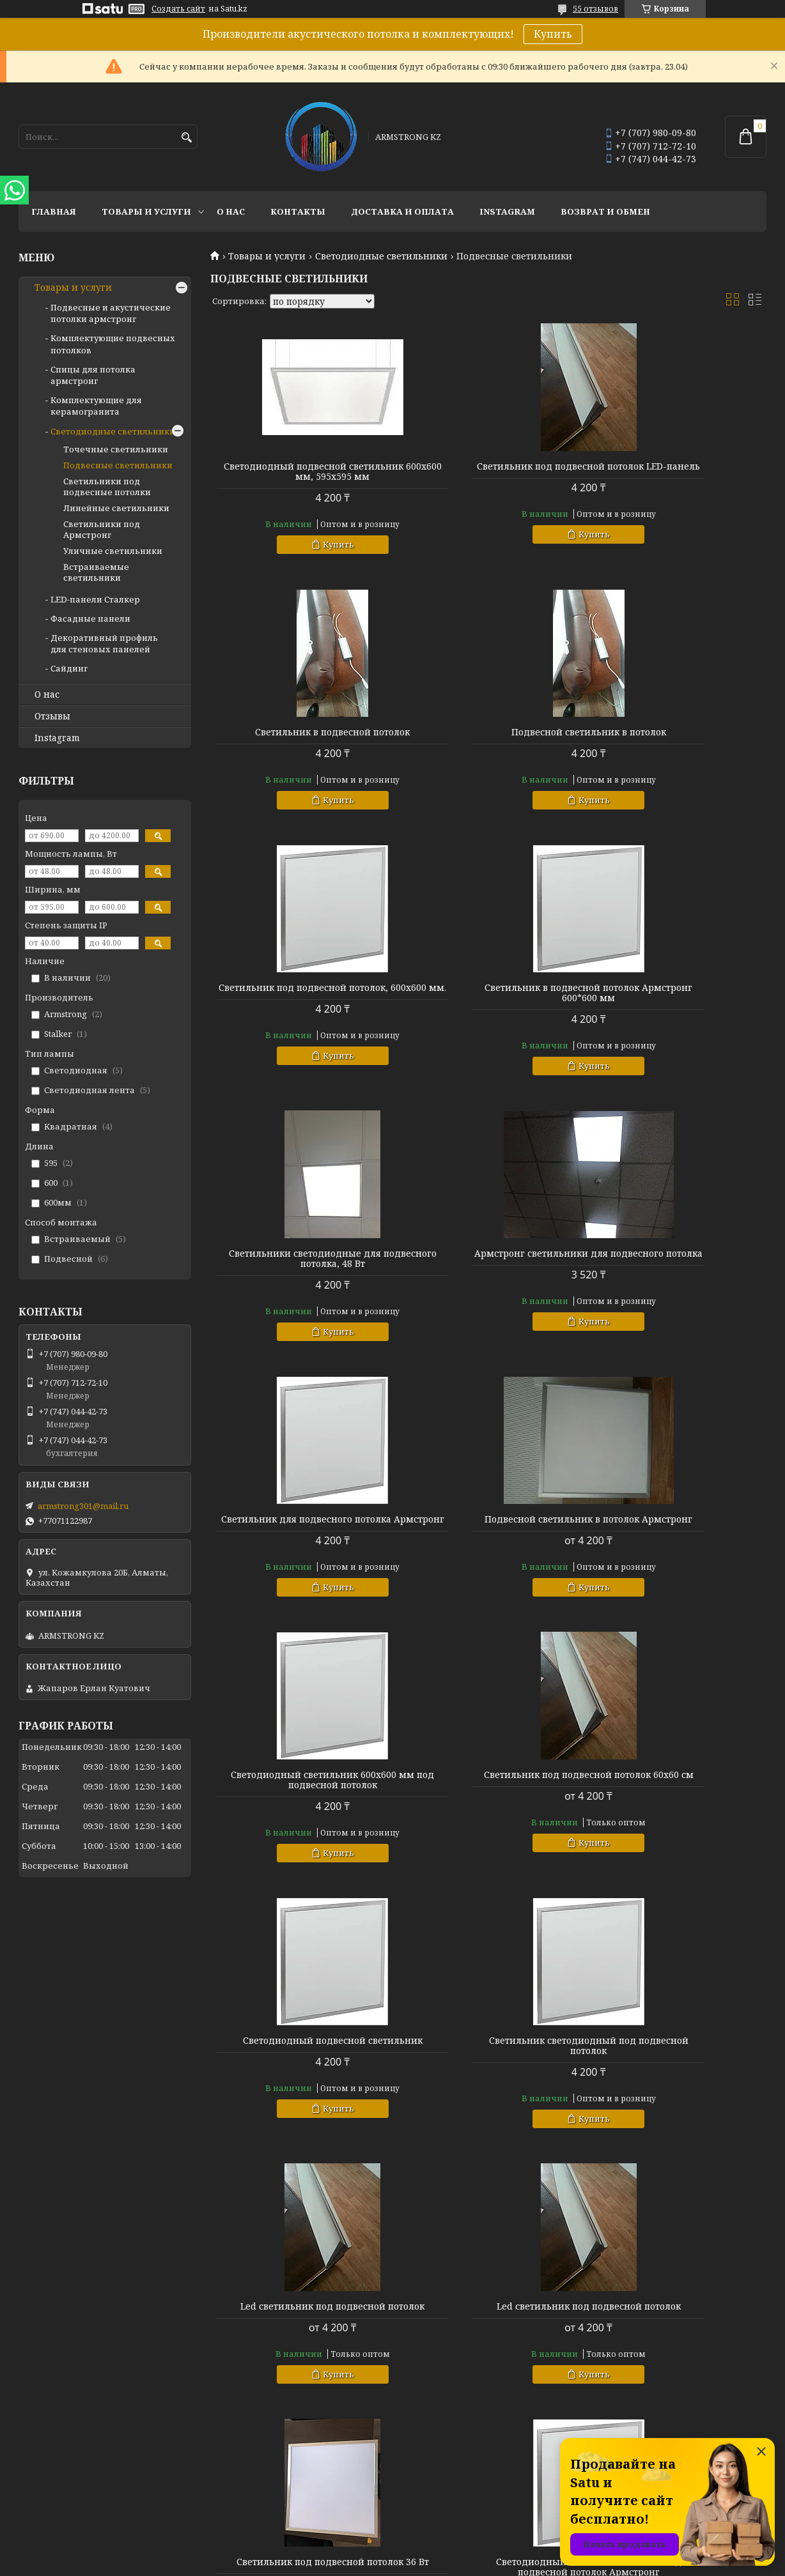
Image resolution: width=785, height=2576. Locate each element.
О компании (235, 2284)
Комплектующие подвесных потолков (482, 2301)
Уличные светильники (112, 550)
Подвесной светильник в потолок (299, 742)
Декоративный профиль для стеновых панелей (104, 643)
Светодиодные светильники (381, 256)
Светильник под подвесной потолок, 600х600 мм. (488, 747)
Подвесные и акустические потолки (478, 2284)
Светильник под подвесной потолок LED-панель (488, 471)
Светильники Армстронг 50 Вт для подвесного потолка (488, 2097)
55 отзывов (595, 8)
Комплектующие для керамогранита (96, 405)
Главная (53, 211)
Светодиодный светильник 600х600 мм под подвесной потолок (488, 1284)
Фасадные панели (90, 618)
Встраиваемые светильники (96, 572)
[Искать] (186, 137)
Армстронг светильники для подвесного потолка (488, 1013)
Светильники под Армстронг (101, 529)
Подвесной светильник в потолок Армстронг (299, 1279)
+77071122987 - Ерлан (632, 2284)
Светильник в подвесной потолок (677, 466)
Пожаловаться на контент (428, 2563)
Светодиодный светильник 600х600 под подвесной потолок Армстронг (677, 1826)
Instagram (507, 211)
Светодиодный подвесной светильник (299, 1555)
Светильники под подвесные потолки (107, 486)
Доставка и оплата (402, 211)
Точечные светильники (115, 449)
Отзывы (52, 716)
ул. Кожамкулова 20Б (633, 2318)
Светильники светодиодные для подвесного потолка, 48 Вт (299, 1013)
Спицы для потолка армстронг (93, 375)
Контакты (297, 211)
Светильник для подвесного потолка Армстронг (677, 1013)
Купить (553, 34)
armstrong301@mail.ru (83, 1506)
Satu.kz (455, 2552)
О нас (231, 211)
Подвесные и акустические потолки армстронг (111, 313)
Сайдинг (69, 668)
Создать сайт (178, 8)
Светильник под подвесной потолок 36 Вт (488, 1821)
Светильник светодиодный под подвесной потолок (488, 1555)
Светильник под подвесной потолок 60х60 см (678, 1279)
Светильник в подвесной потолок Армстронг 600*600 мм (677, 747)
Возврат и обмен (605, 211)
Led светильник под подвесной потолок (677, 1555)
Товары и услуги (146, 211)
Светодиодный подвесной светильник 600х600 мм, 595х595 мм (299, 476)
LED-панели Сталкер (95, 599)
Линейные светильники (116, 508)
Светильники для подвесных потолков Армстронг (299, 2097)
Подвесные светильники (118, 465)
